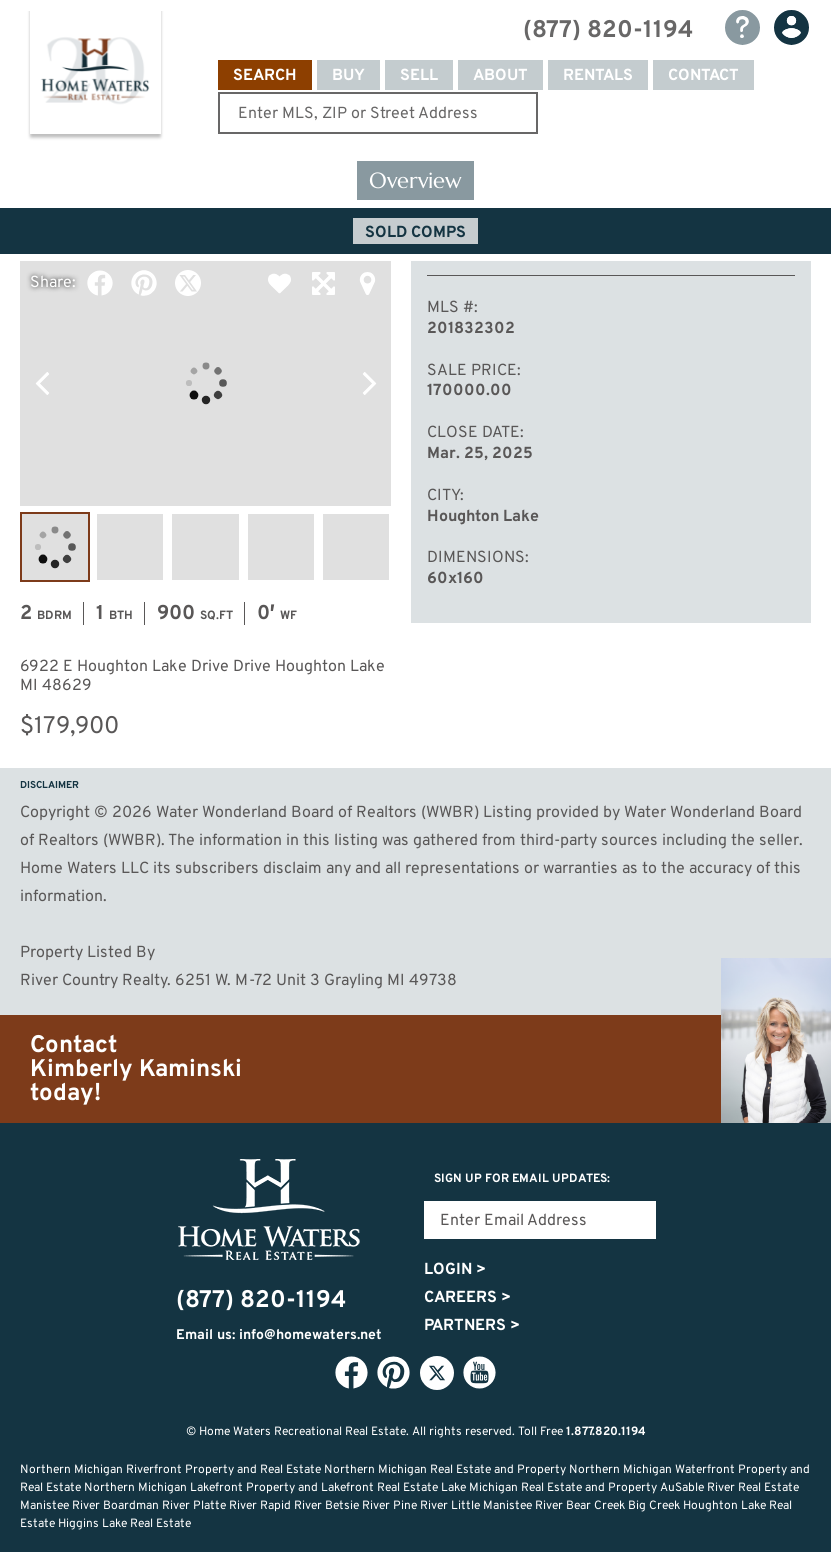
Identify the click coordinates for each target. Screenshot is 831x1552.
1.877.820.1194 (606, 1432)
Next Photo (369, 383)
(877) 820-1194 (608, 31)
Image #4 (281, 547)
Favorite (279, 283)
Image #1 (55, 547)
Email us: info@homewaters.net (279, 1335)
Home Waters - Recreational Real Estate (95, 76)
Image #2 (130, 547)
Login (455, 1270)
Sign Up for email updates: (522, 1179)
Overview (415, 180)
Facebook (100, 283)
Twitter (188, 283)
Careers (467, 1298)
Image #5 (356, 547)
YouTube (480, 1372)
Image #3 (205, 547)
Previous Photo (42, 383)
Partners (472, 1326)
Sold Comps (415, 233)
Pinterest (144, 283)
